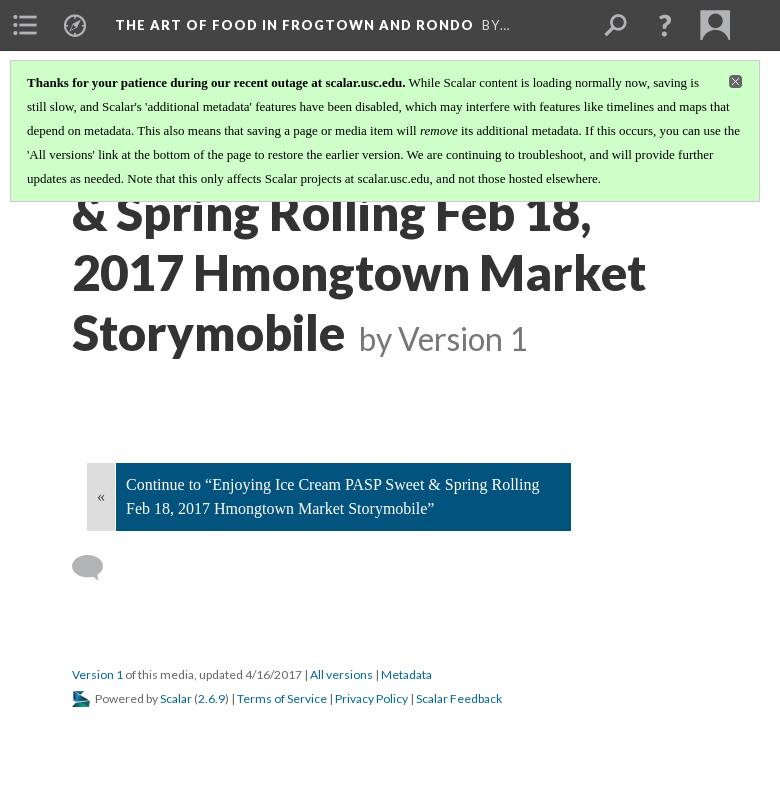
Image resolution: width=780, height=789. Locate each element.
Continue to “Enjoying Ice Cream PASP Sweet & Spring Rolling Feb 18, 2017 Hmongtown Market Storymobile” (332, 496)
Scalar (176, 698)
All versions (341, 674)
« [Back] (101, 496)
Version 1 (97, 674)
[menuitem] (25, 25)
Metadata (406, 674)
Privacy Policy (371, 698)
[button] (665, 25)
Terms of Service (282, 698)
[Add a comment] (96, 568)
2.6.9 (211, 698)
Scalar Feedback (459, 698)
